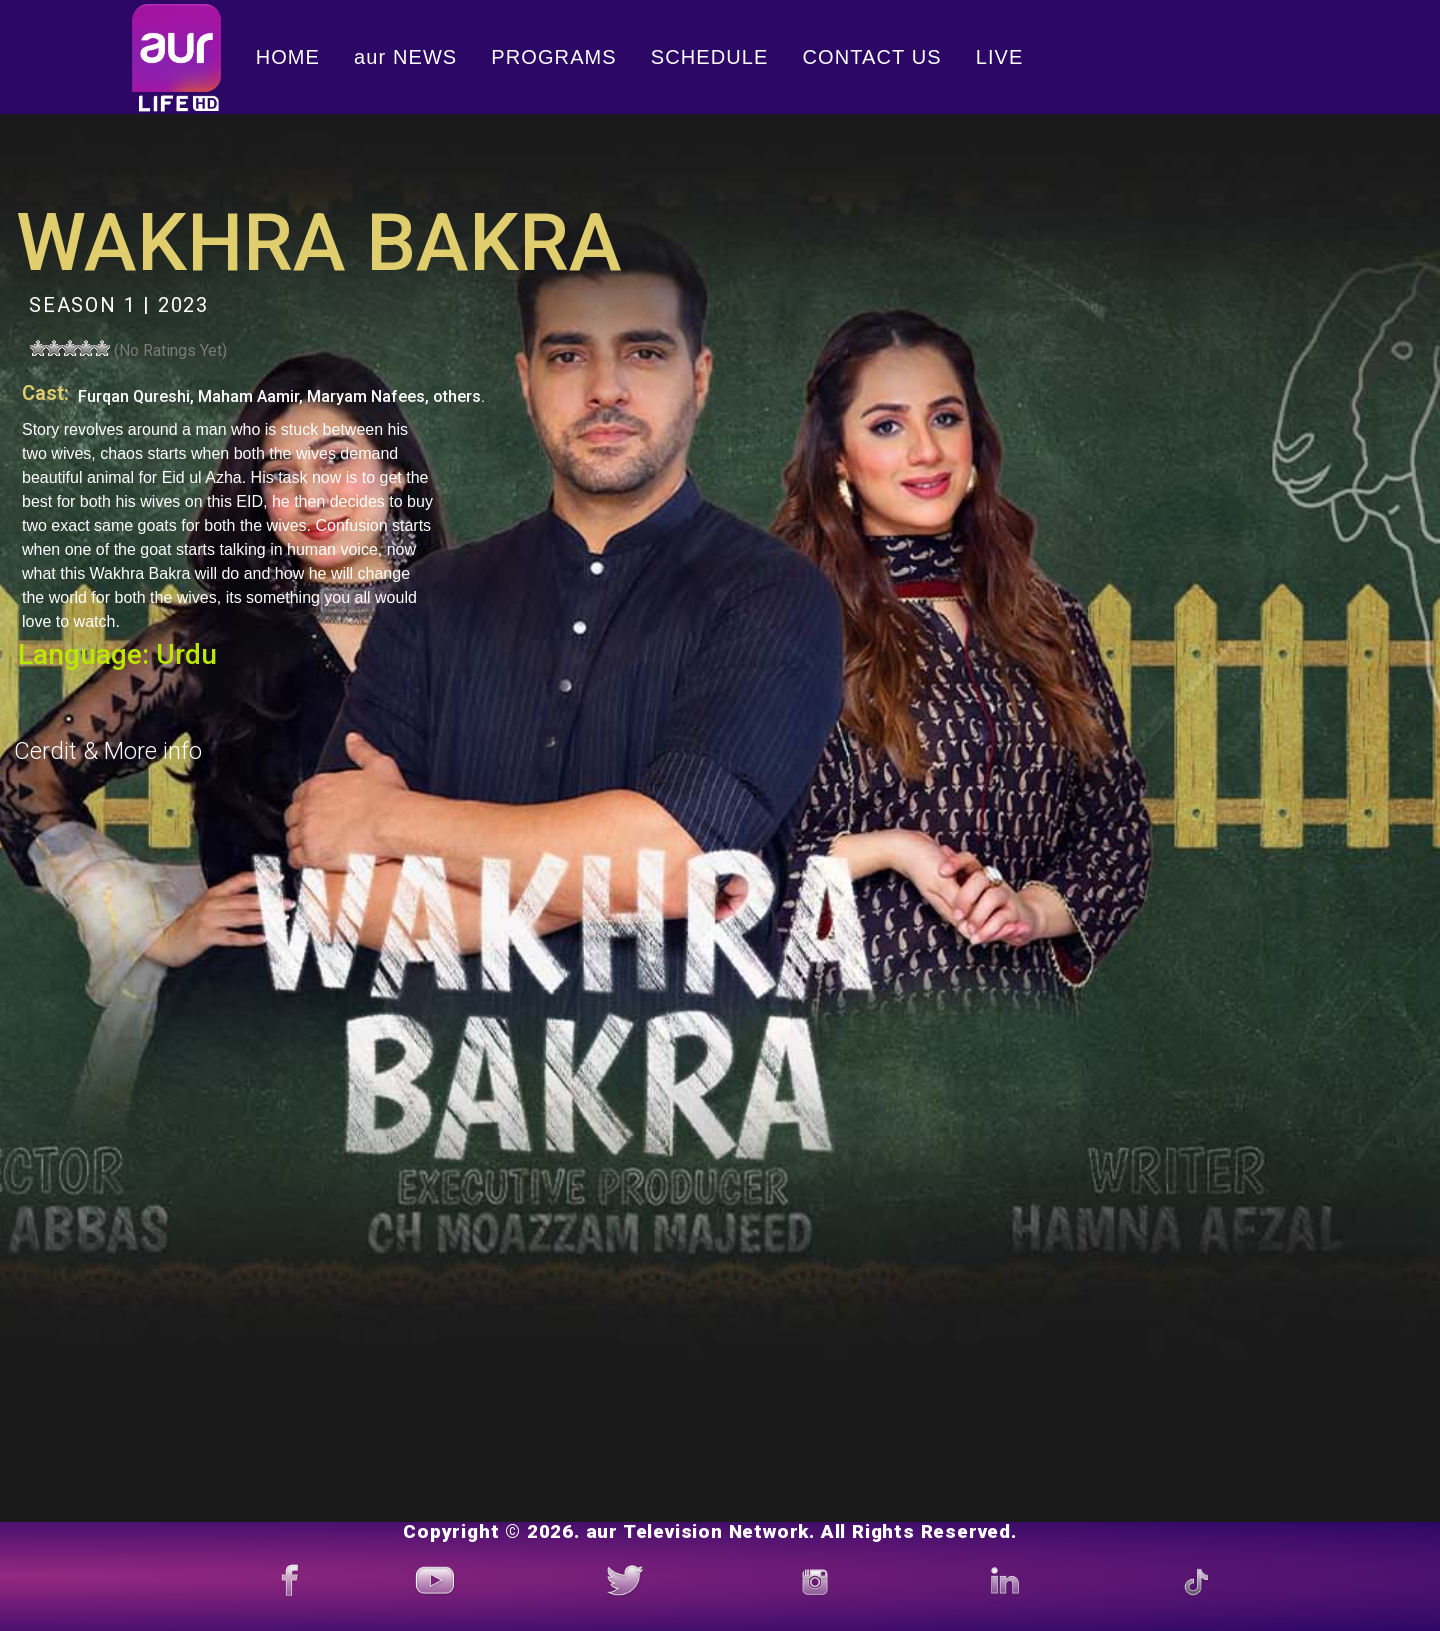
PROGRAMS (553, 57)
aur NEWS (405, 57)
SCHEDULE (710, 57)
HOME (288, 57)
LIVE (1000, 57)
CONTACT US (872, 57)
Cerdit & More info (108, 751)
